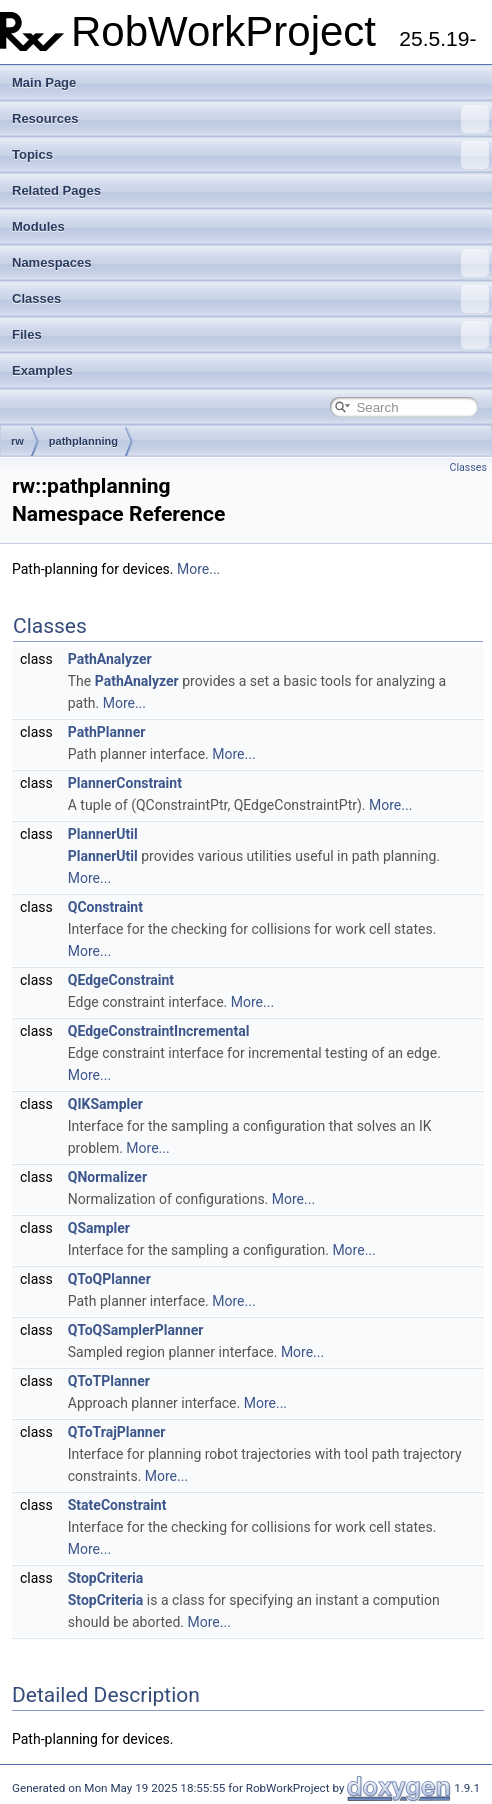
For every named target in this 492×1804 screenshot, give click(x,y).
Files (250, 335)
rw (17, 441)
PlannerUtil (103, 834)
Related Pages (56, 190)
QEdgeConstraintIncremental (159, 1031)
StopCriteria (106, 1578)
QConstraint (105, 907)
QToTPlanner (109, 1381)
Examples (42, 370)
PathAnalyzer (110, 659)
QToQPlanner (109, 1279)
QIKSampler (105, 1104)
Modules (38, 226)
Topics (250, 155)
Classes (250, 299)
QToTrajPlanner (117, 1432)
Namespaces (250, 263)
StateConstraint (117, 1505)
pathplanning (83, 441)
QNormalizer (107, 1177)
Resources (250, 119)
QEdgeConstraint (121, 980)
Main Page (44, 82)
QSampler (99, 1228)
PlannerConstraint (125, 783)
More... (198, 569)
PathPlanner (107, 732)
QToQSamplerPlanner (136, 1330)
